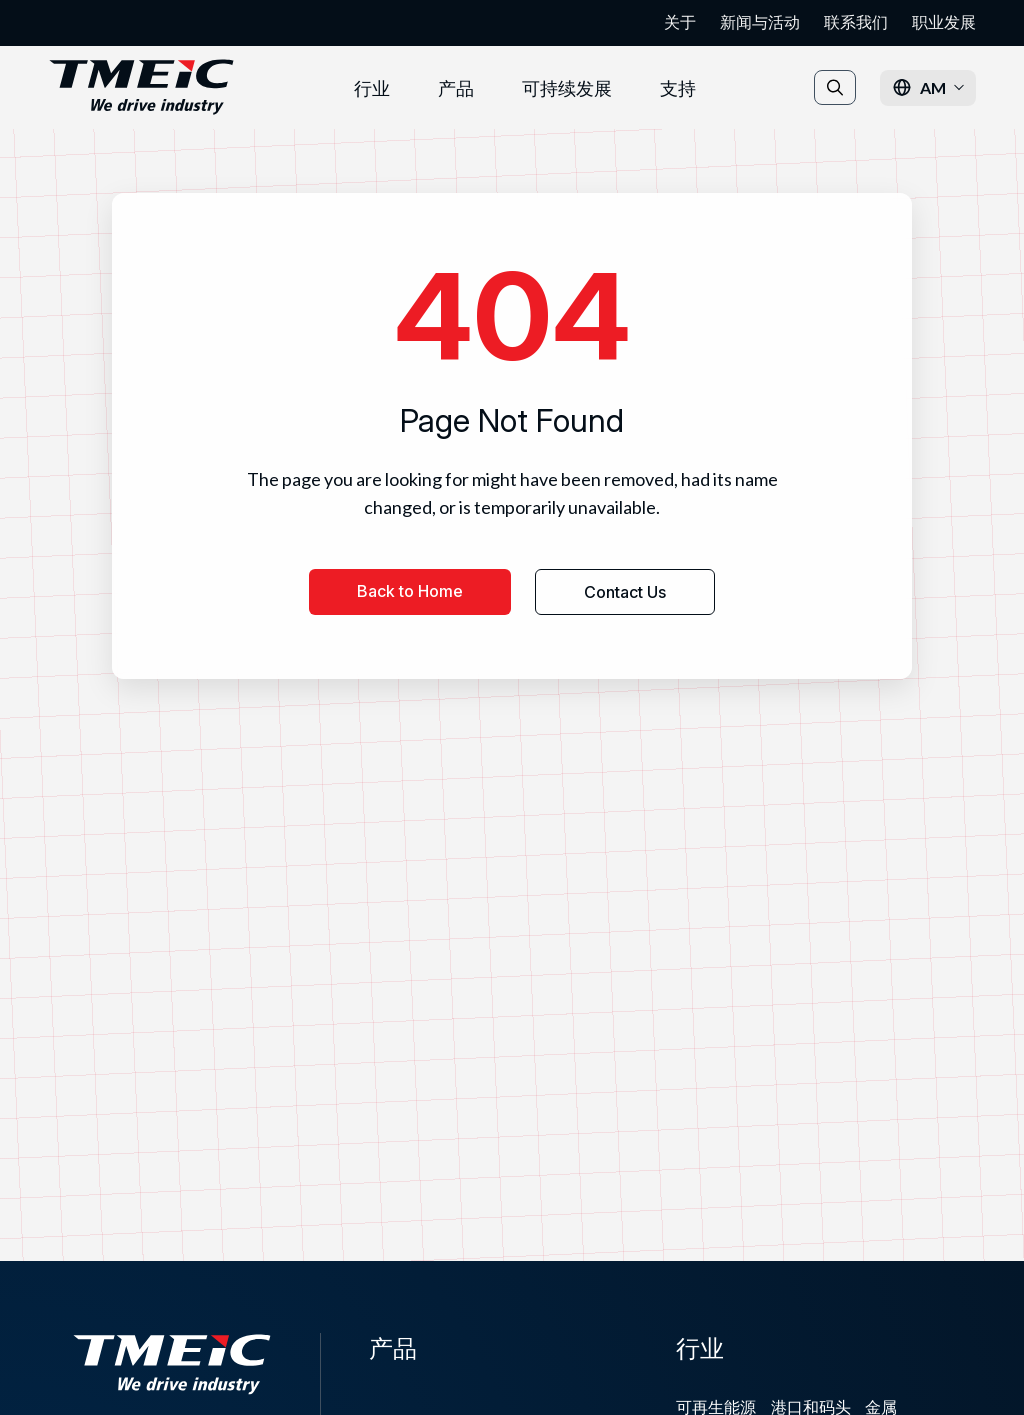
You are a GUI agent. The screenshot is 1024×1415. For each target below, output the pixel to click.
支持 (678, 88)
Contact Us (625, 592)
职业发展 (944, 22)
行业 (372, 88)
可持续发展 (567, 88)
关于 (680, 22)
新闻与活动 (760, 22)
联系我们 (856, 22)
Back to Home (410, 591)
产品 (456, 88)
